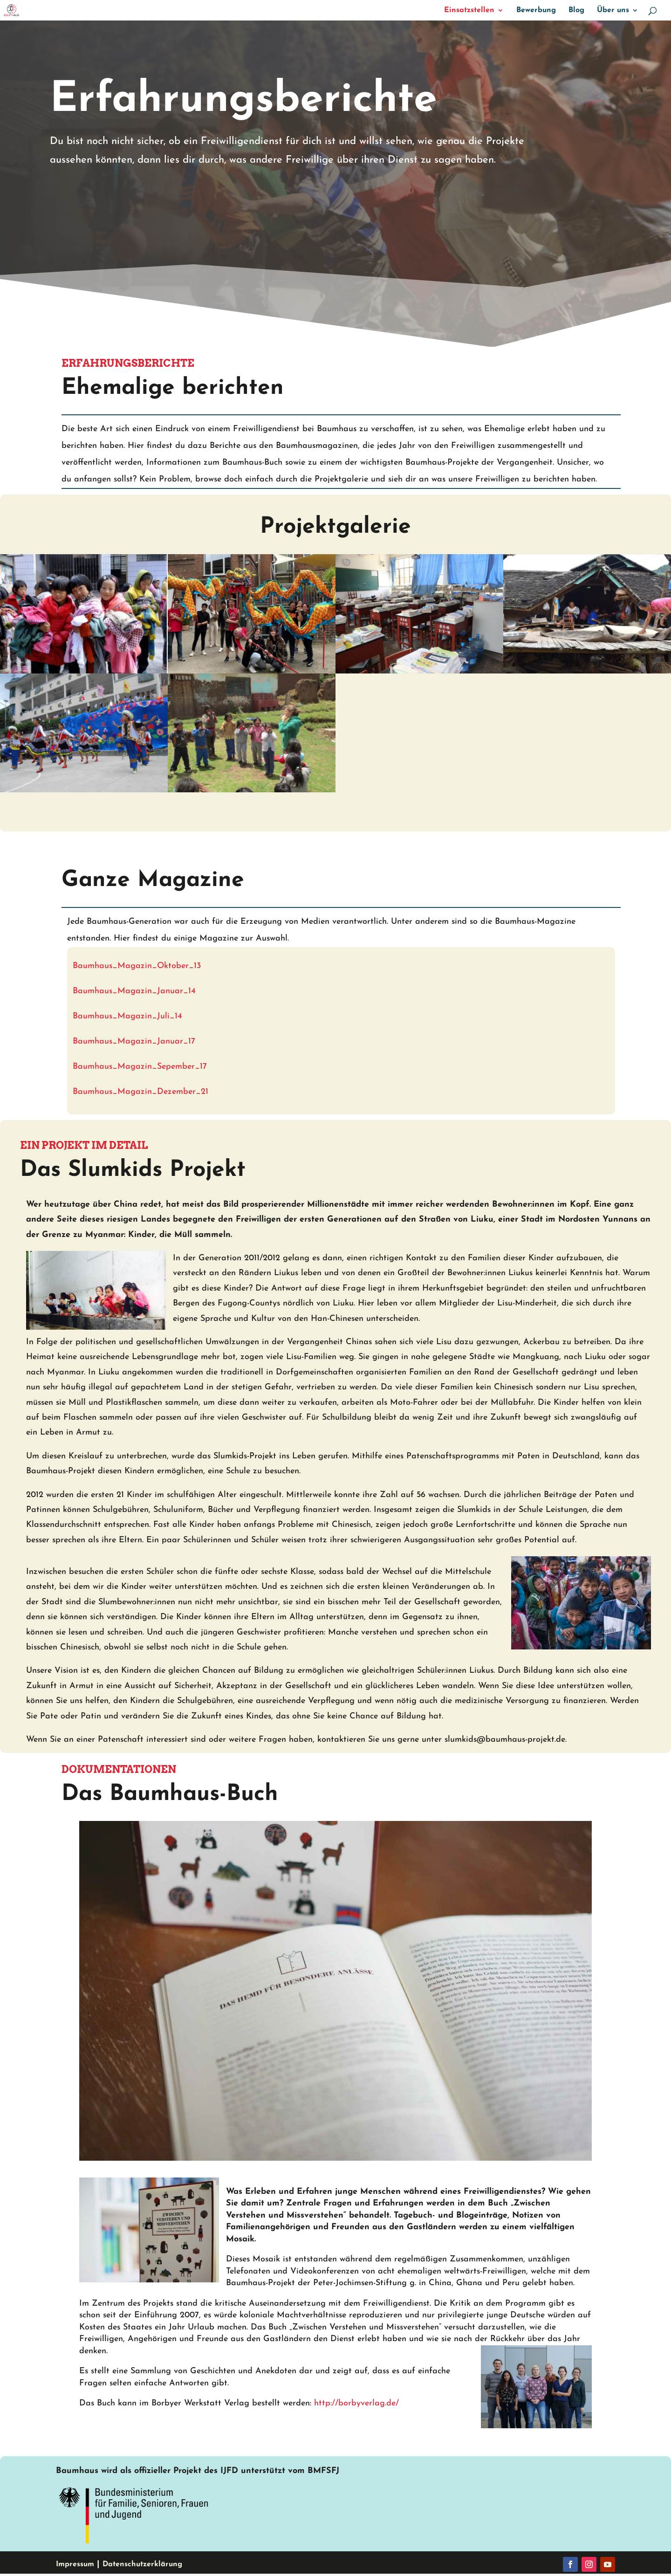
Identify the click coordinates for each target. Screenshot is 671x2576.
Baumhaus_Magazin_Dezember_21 (142, 1091)
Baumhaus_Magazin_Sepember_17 (140, 1066)
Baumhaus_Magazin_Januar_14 (134, 991)
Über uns (613, 10)
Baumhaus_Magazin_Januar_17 (134, 1041)
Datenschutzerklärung (142, 2564)
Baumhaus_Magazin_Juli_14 (127, 1016)
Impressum (75, 2564)
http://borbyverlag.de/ (356, 2403)
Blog (576, 10)
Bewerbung (536, 10)
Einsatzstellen (469, 10)
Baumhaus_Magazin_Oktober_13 (137, 966)
